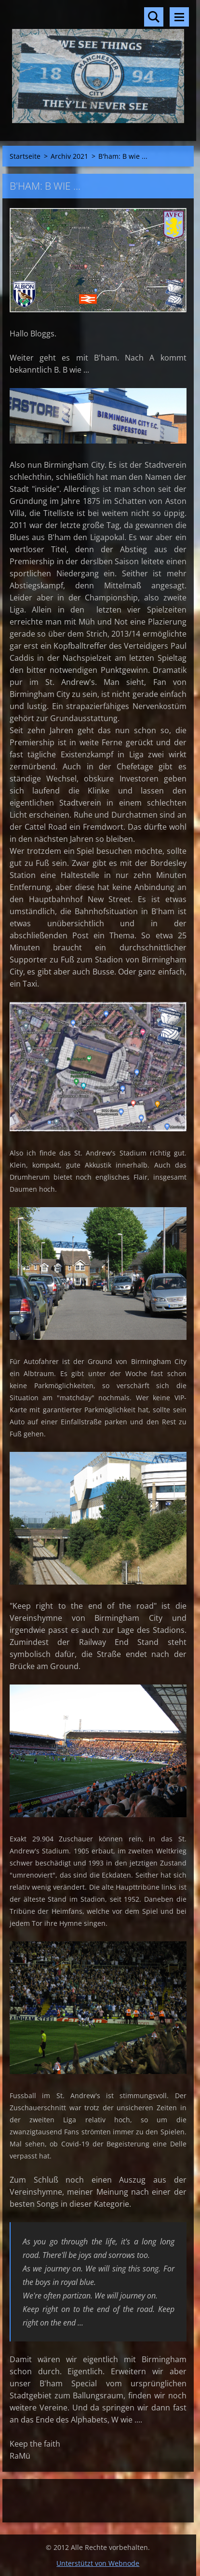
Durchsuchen (153, 17)
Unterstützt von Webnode (97, 2563)
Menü (179, 17)
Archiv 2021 (69, 156)
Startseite (25, 156)
